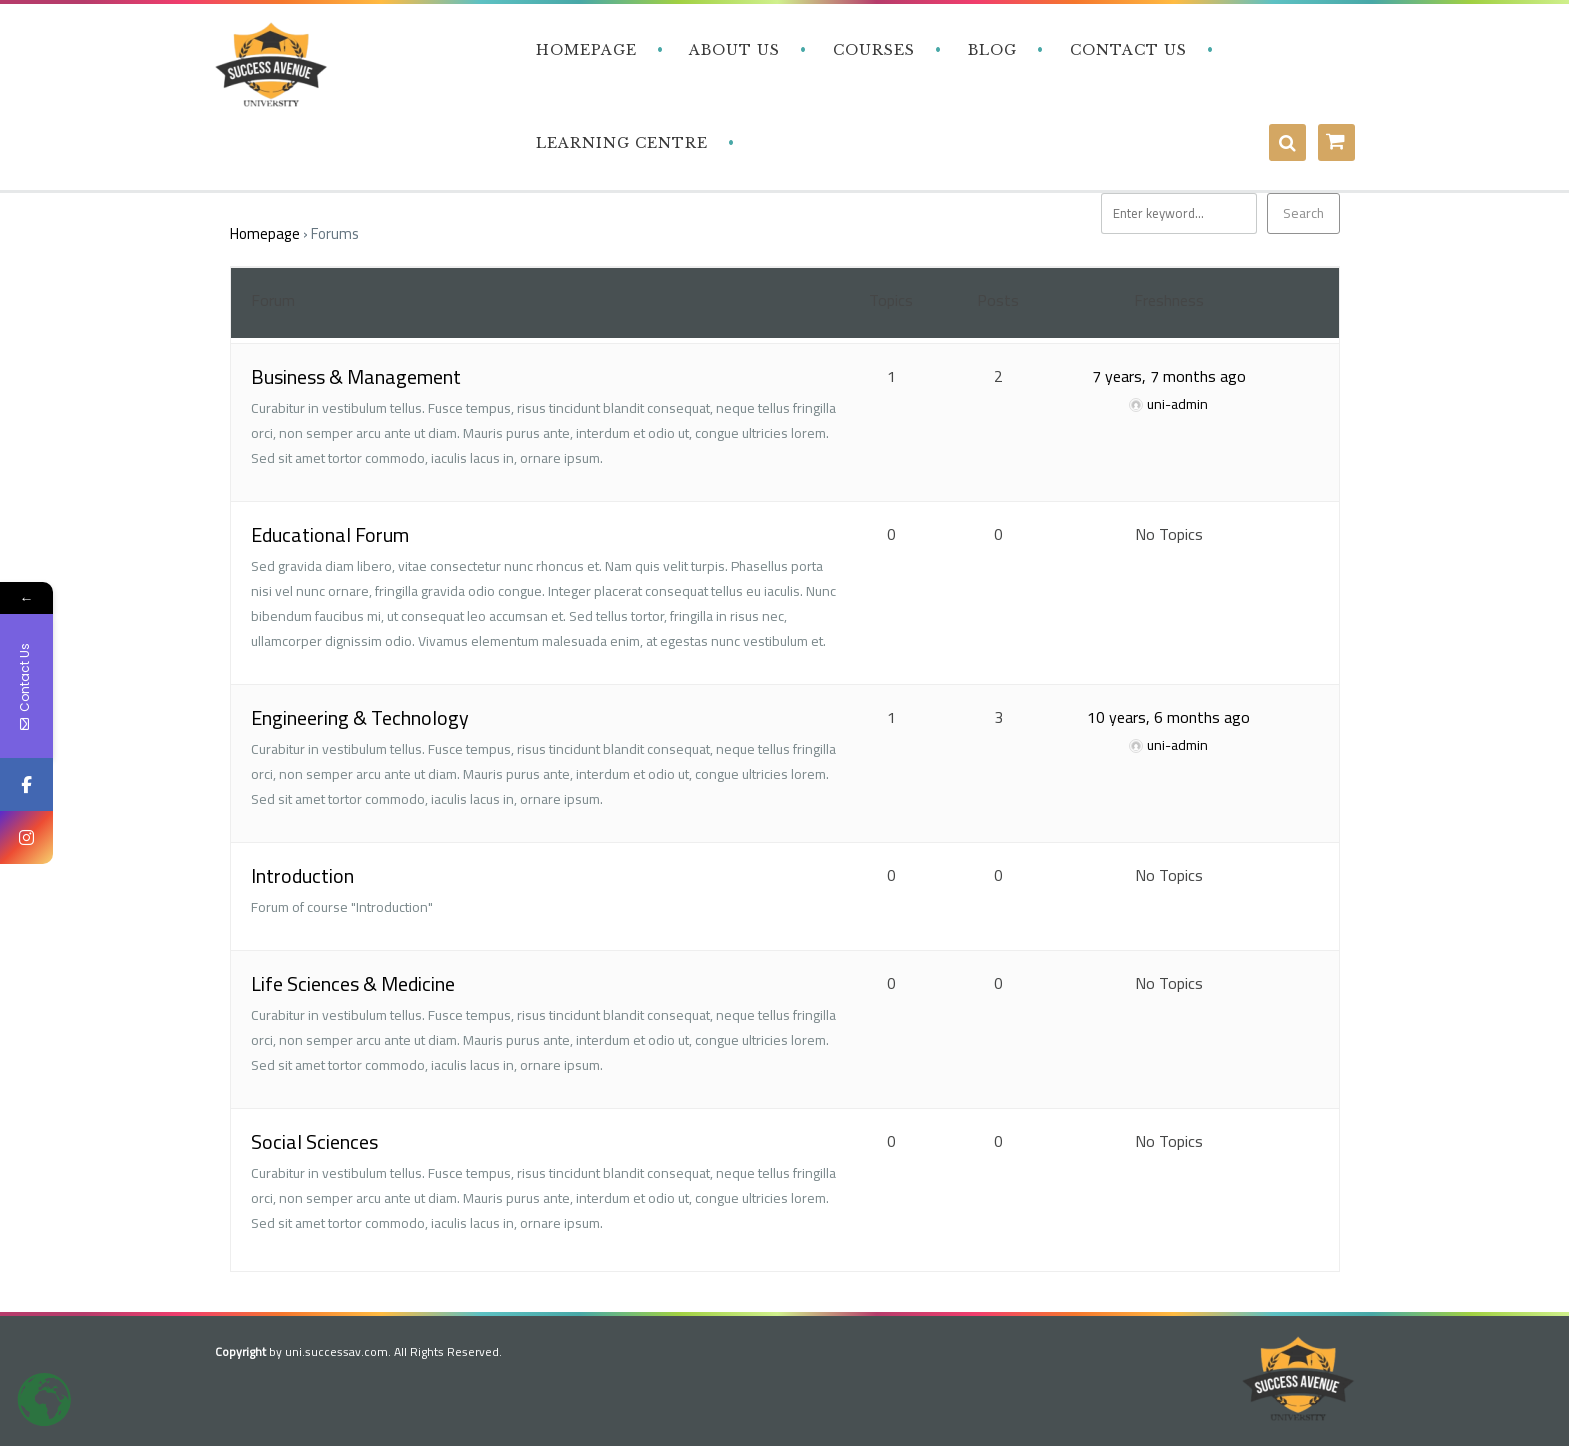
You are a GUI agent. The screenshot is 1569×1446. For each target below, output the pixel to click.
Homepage (265, 233)
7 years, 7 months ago (1169, 376)
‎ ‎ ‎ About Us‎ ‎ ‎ (732, 50)
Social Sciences (314, 1141)
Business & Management (356, 376)
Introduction (302, 875)
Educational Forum (330, 534)
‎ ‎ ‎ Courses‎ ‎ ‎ (871, 50)
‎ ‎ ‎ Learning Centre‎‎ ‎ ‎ (619, 143)
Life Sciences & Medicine (353, 983)
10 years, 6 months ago (1168, 717)
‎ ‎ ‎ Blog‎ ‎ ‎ (990, 50)
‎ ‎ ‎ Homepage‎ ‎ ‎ (584, 50)
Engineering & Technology (360, 717)
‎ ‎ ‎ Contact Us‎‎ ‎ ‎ (1126, 50)
